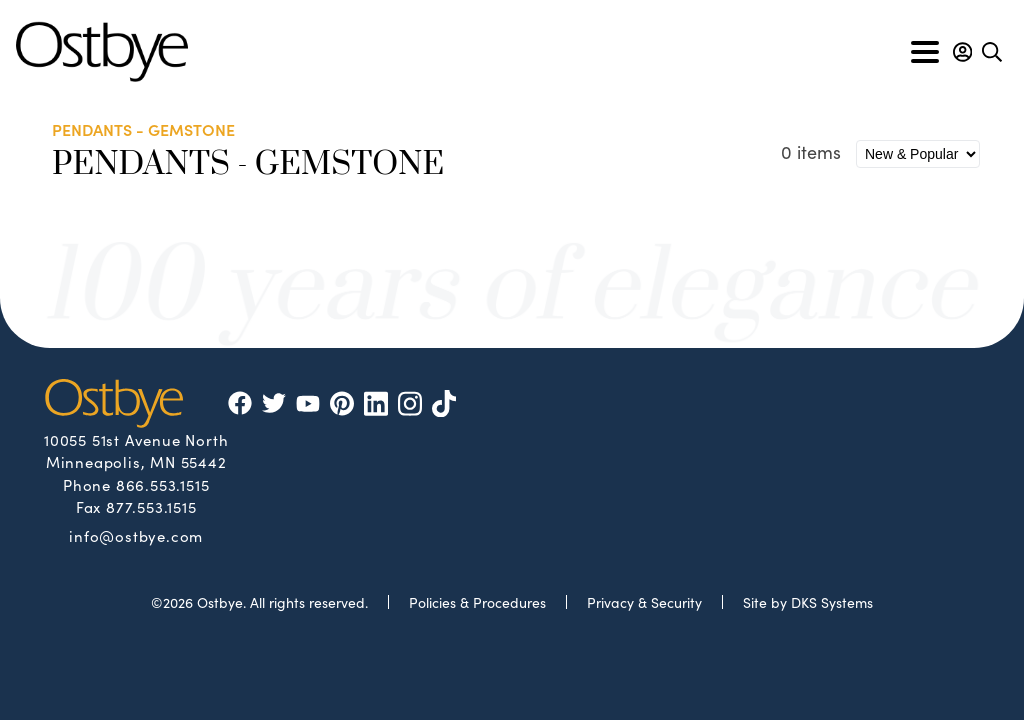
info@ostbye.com (136, 535)
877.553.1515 (151, 506)
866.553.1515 (163, 484)
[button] (962, 52)
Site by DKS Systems (808, 602)
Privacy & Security (644, 602)
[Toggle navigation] (925, 52)
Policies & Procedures (477, 602)
